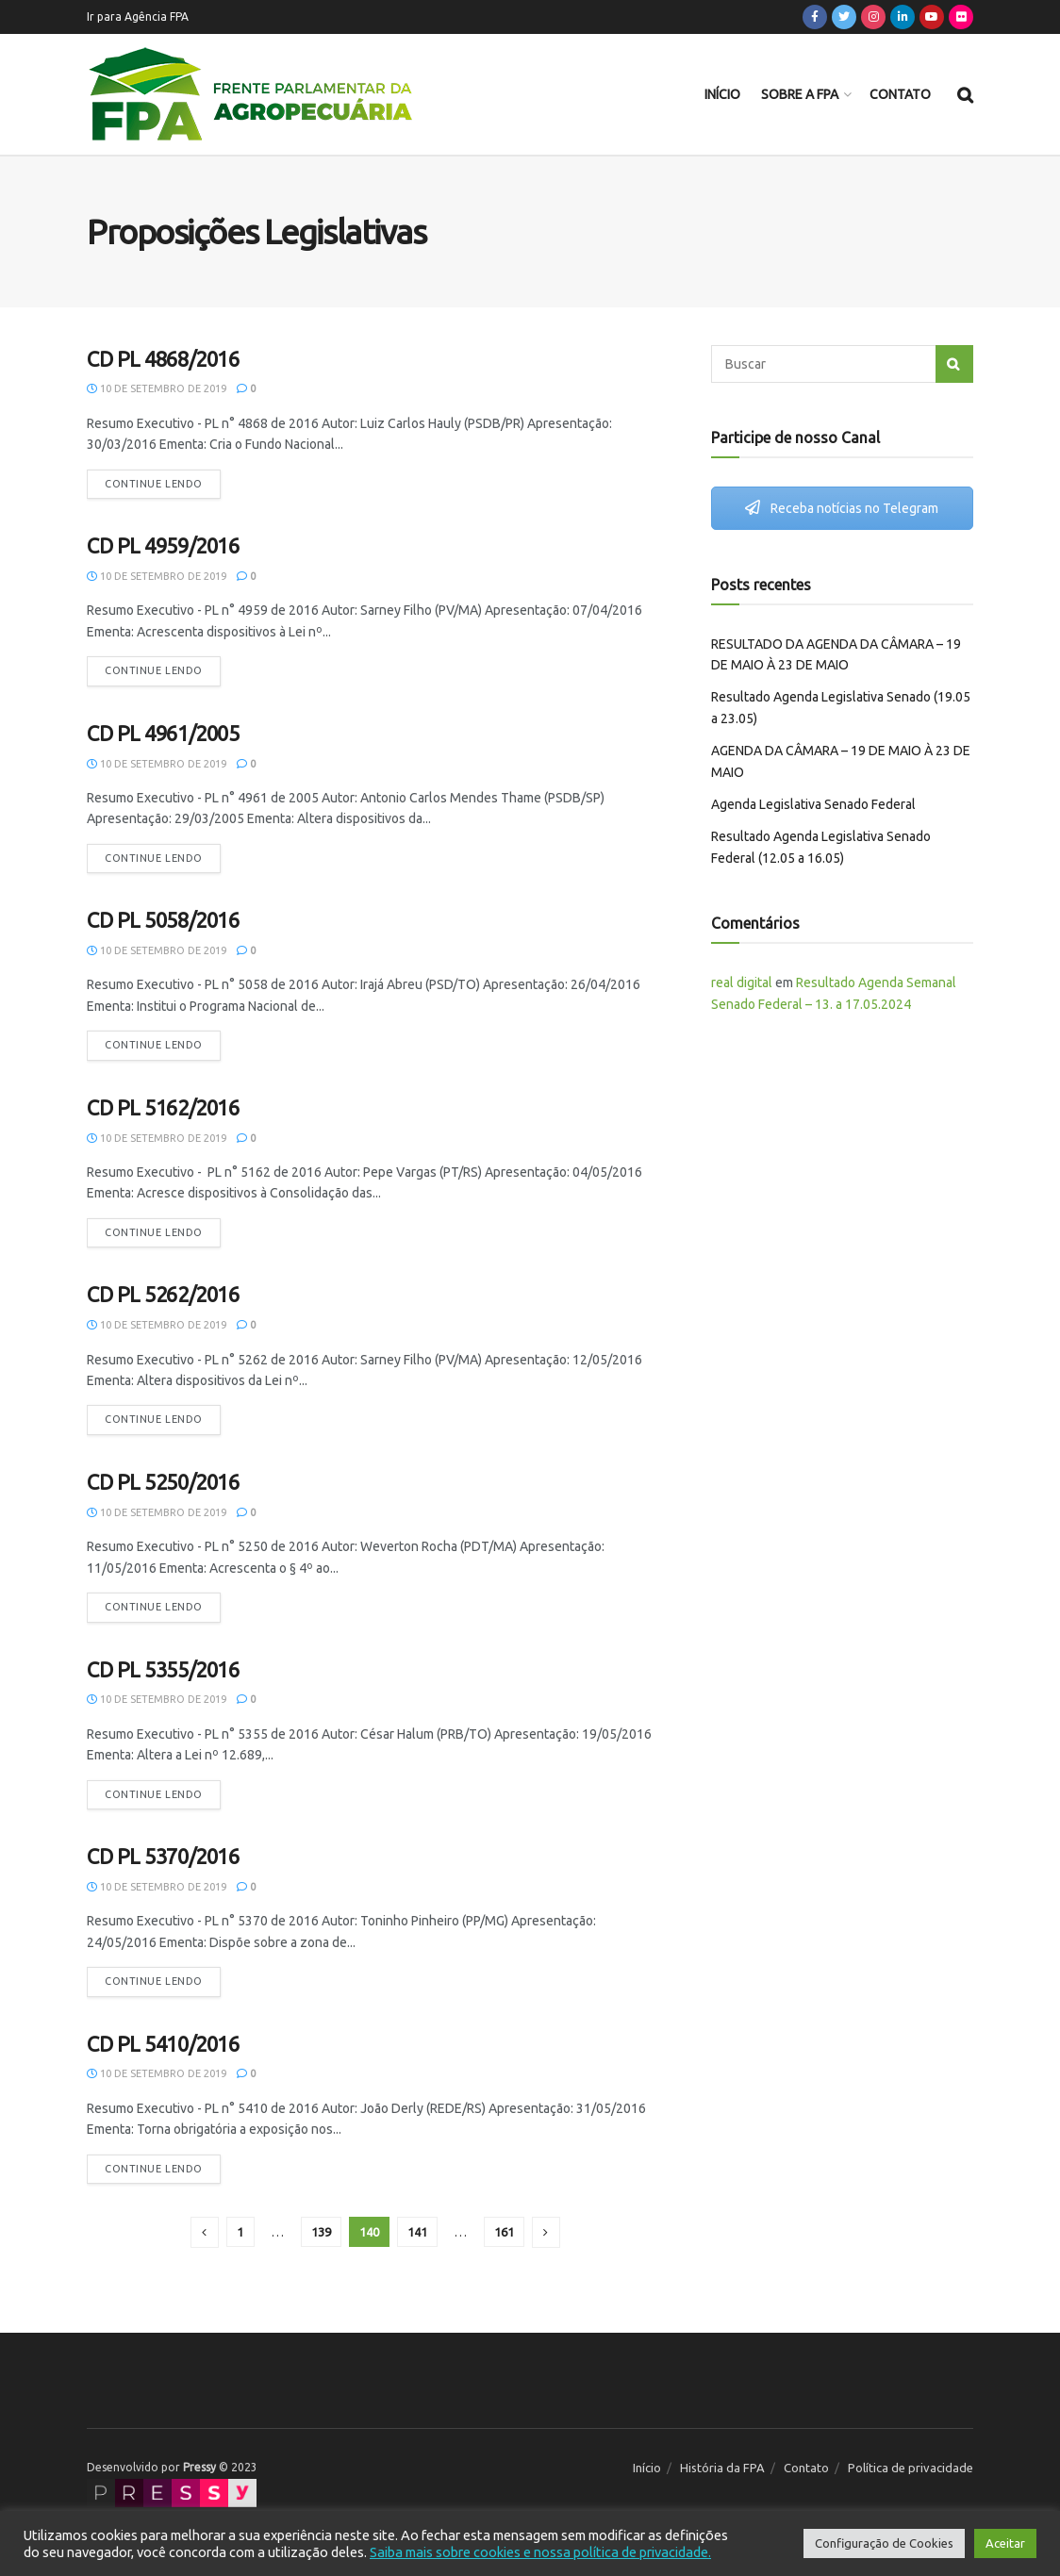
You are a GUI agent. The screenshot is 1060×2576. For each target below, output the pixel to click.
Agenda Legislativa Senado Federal (813, 804)
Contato (900, 94)
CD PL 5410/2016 (163, 2044)
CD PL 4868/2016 (163, 359)
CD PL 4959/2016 (163, 545)
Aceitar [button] (1005, 2543)
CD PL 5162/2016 (163, 1107)
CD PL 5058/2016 (163, 920)
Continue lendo (154, 483)
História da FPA (722, 2467)
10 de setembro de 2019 (156, 388)
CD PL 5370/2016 (163, 1856)
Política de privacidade (910, 2467)
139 (321, 2231)
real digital (741, 982)
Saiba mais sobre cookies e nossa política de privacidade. (540, 2552)
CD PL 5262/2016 (163, 1294)
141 (417, 2231)
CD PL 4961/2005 (163, 733)
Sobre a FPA (799, 94)
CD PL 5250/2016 (163, 1482)
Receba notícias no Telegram (841, 508)
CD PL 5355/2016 (163, 1669)
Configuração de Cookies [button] (884, 2543)
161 (504, 2231)
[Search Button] (954, 364)
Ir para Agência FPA (138, 16)
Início (722, 94)
